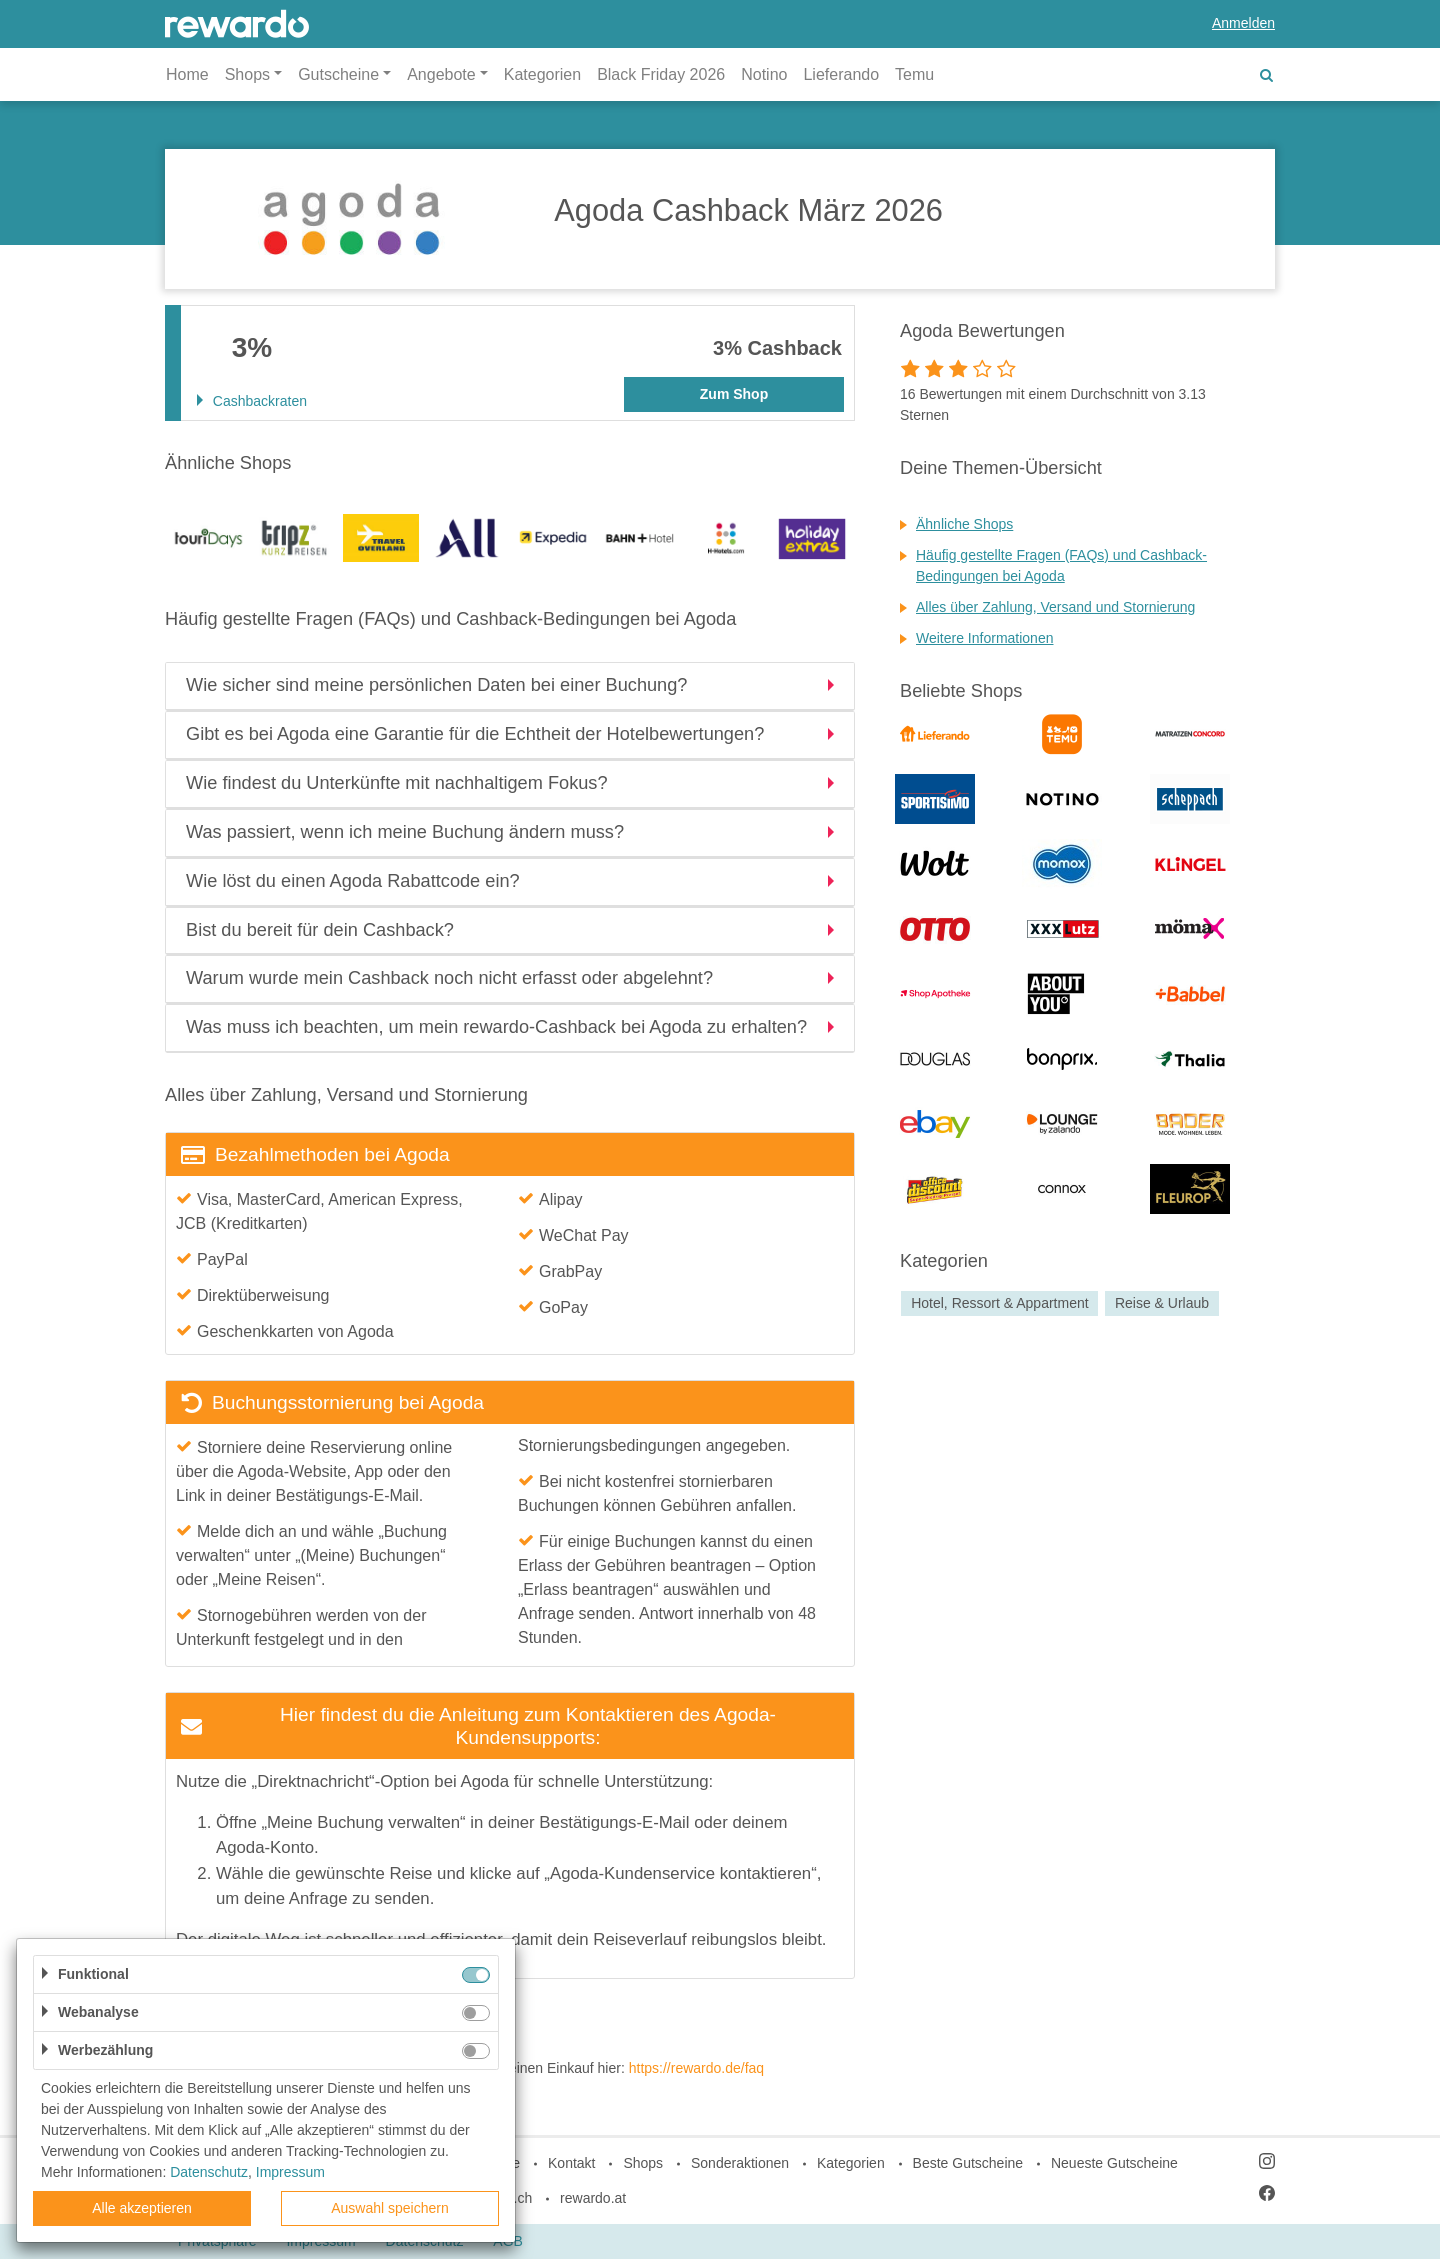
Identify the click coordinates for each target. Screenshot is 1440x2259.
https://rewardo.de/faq (696, 2068)
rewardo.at (593, 2198)
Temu (914, 74)
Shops (643, 2163)
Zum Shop (734, 394)
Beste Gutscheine (968, 2163)
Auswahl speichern (390, 2208)
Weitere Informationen (984, 638)
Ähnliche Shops (964, 524)
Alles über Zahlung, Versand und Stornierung (1055, 607)
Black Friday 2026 (661, 74)
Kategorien (542, 74)
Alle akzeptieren (142, 2208)
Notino (764, 74)
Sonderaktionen (740, 2163)
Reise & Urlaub (1162, 1303)
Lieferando (841, 74)
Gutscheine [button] (338, 74)
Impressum (290, 2172)
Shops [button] (247, 74)
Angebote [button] (441, 74)
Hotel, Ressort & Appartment (999, 1303)
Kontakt (571, 2163)
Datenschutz (209, 2172)
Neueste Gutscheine (1114, 2163)
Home (187, 74)
